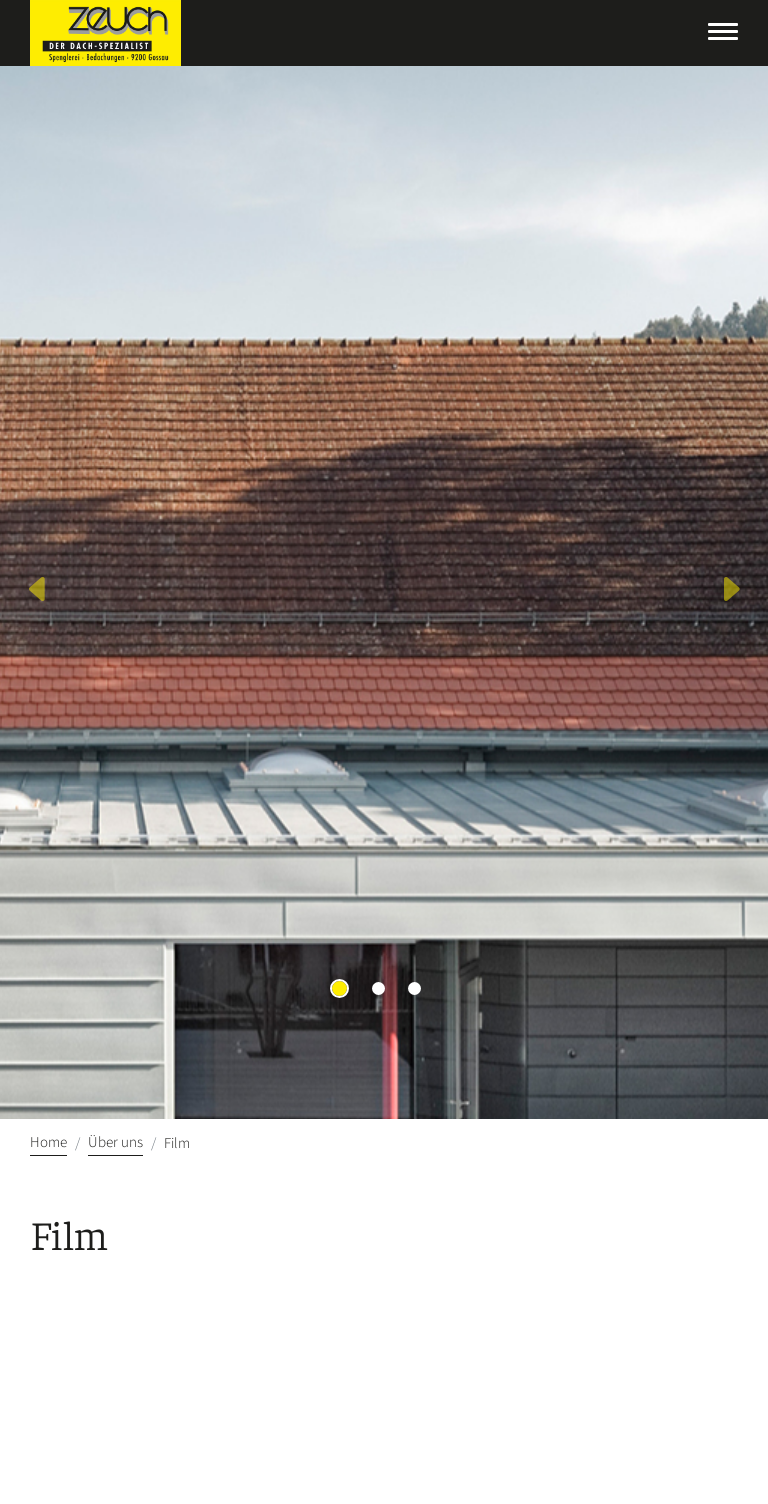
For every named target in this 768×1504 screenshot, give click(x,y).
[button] (38, 592)
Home (48, 1142)
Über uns (115, 1142)
